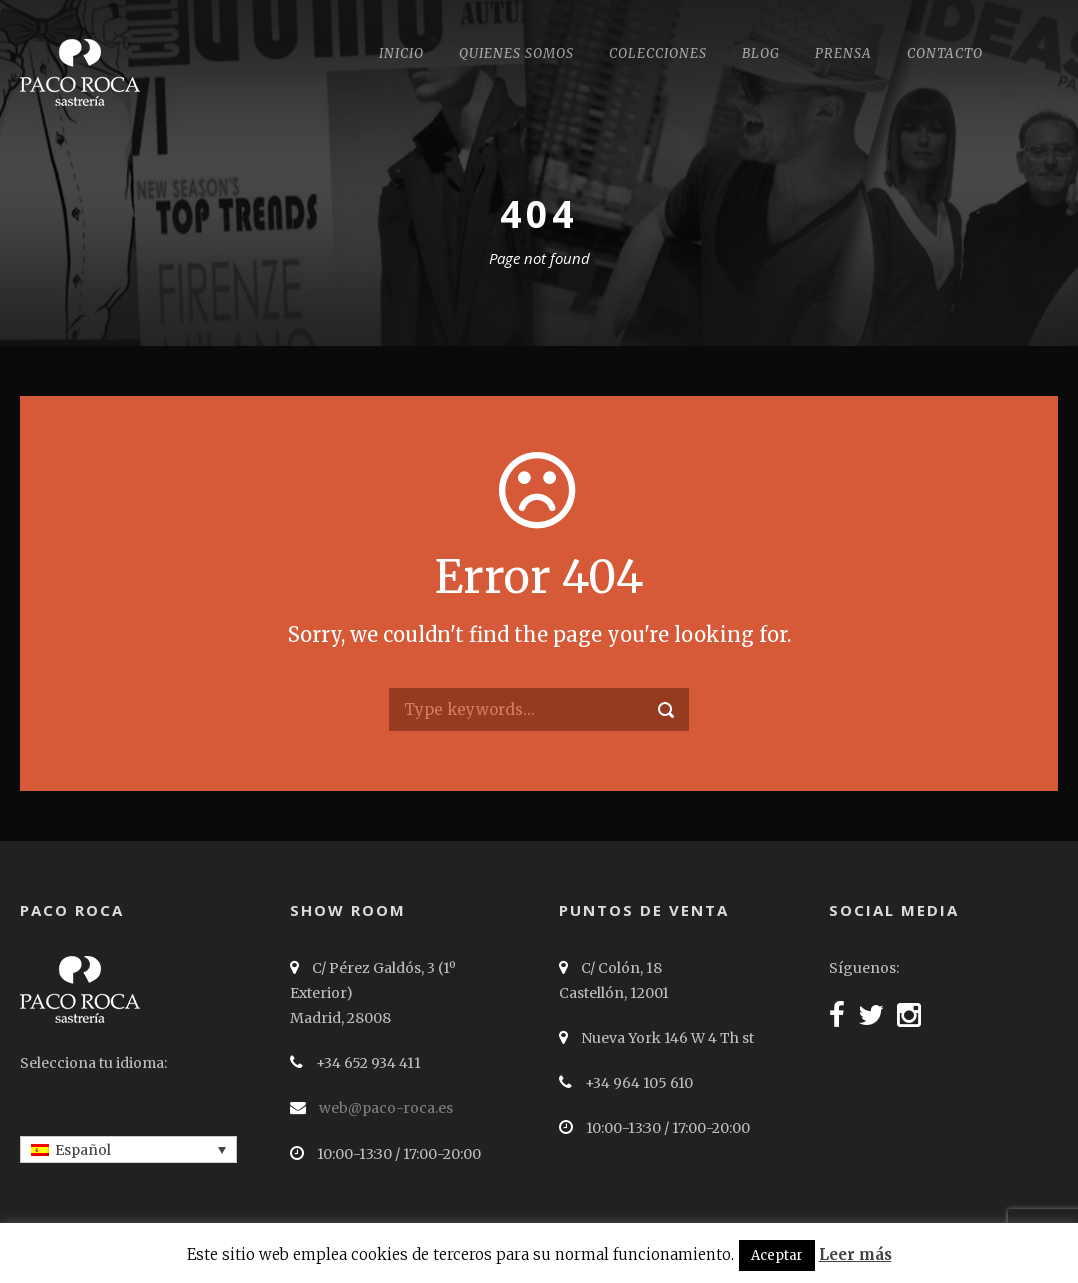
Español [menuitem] (83, 1150)
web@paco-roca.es (386, 1108)
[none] (128, 1149)
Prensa (843, 53)
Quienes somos (516, 53)
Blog (761, 53)
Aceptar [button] (777, 1255)
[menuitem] (128, 1149)
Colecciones (658, 53)
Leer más (855, 1254)
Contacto (945, 53)
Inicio (401, 53)
